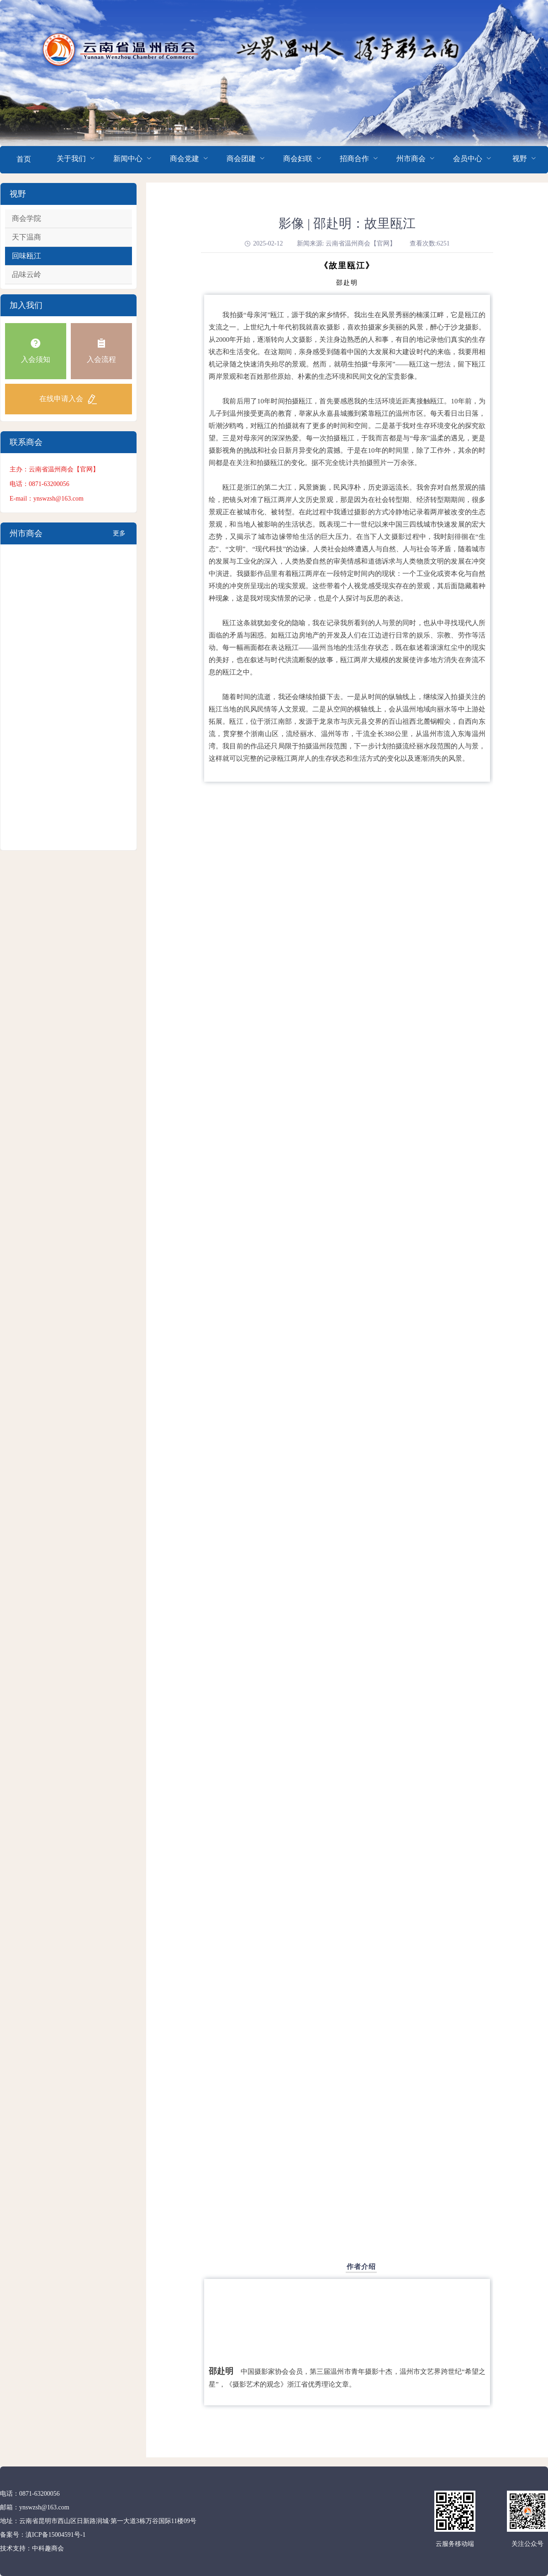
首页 (23, 159)
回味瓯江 (26, 256)
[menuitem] (23, 159)
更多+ (119, 537)
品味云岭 (26, 274)
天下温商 (26, 237)
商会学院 (26, 218)
